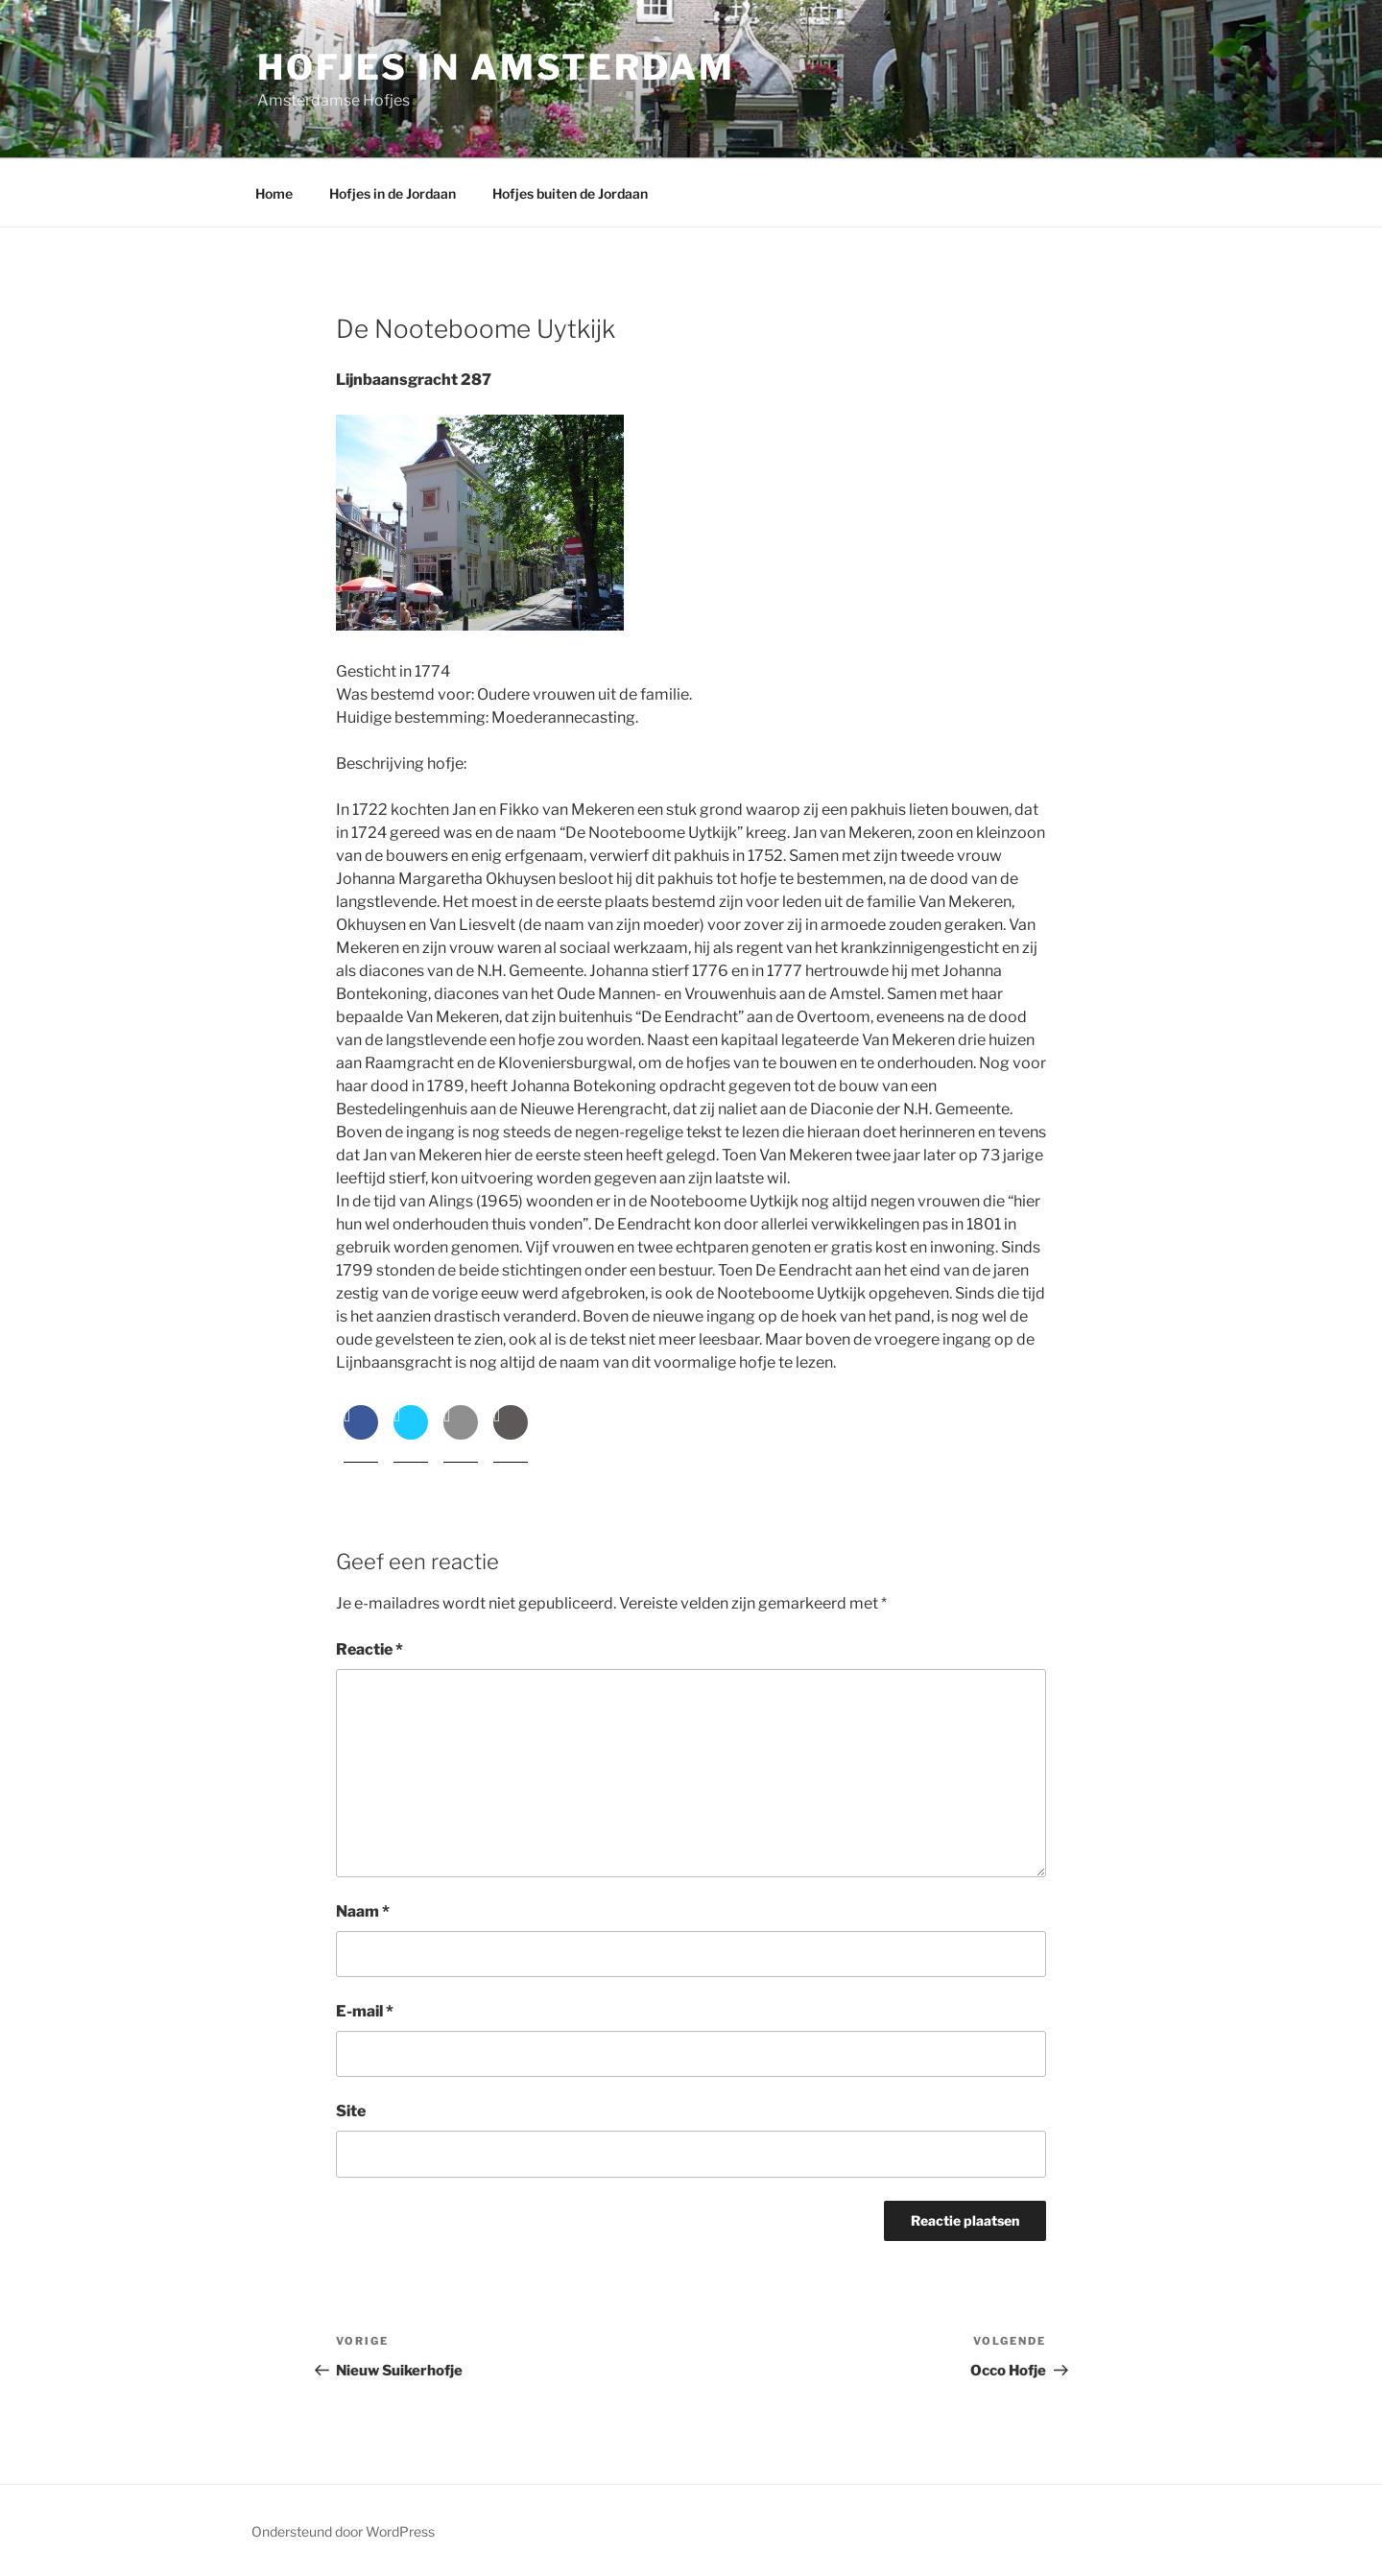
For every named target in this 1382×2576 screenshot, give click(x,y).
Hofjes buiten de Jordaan (570, 193)
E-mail (364, 2011)
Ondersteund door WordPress (343, 2531)
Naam (363, 1911)
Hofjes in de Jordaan (392, 193)
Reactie (369, 1649)
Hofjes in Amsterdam (496, 67)
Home (274, 193)
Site (351, 2111)
